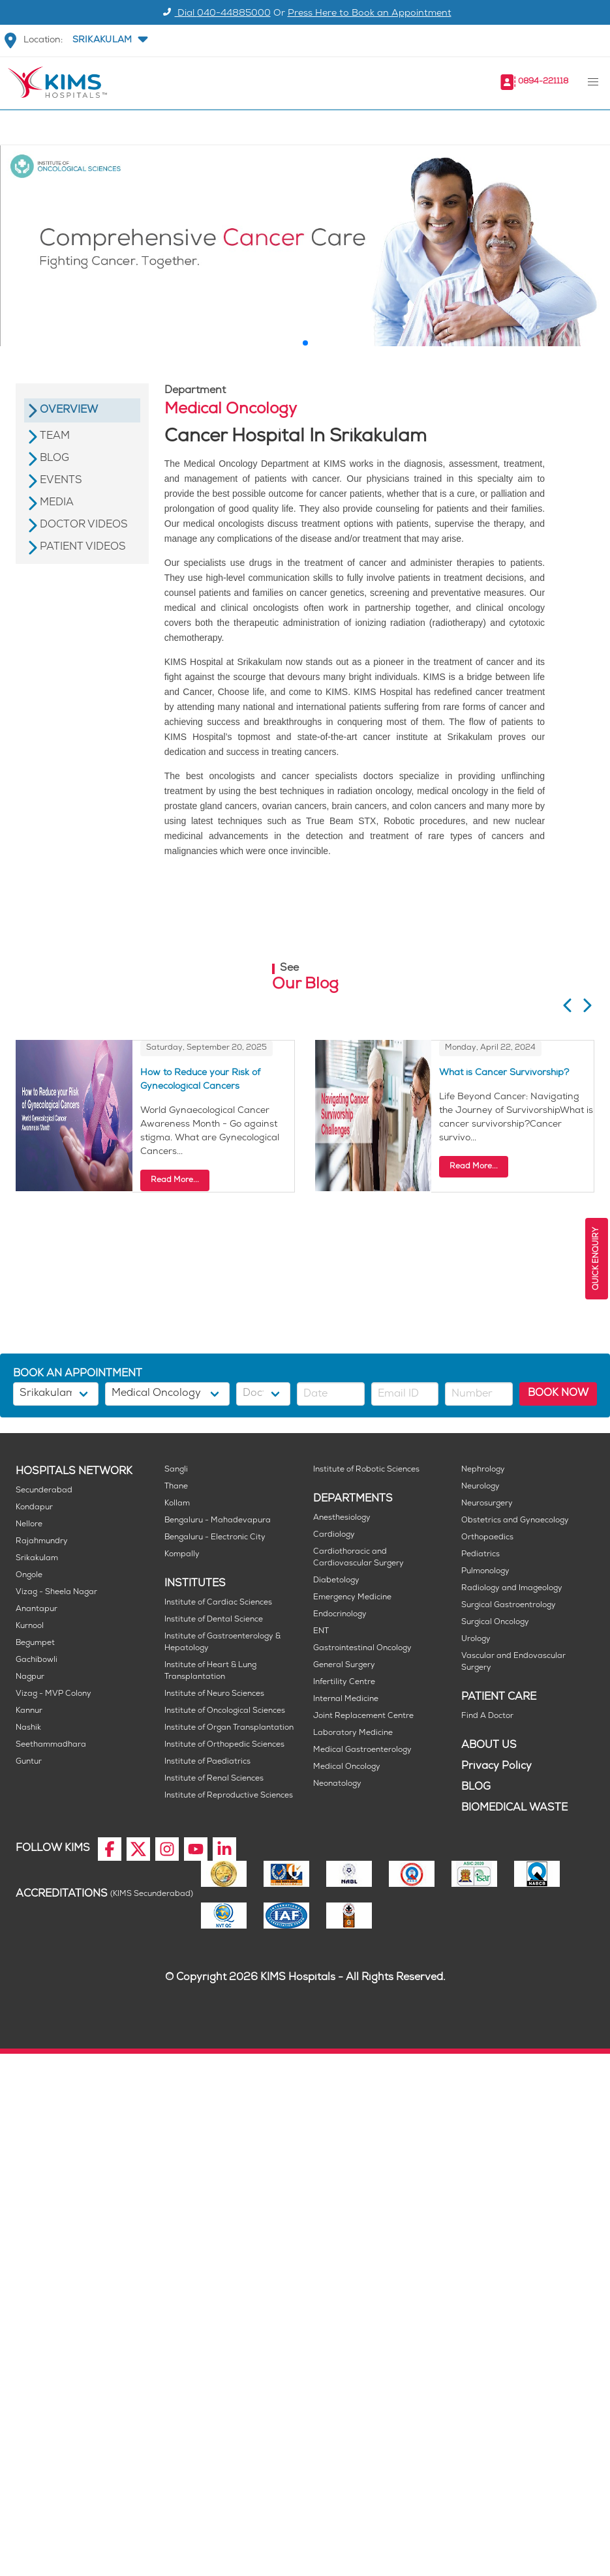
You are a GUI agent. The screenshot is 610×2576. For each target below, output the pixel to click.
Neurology (480, 1487)
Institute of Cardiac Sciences (218, 1603)
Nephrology (483, 1470)
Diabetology (336, 1581)
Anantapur (36, 1609)
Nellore (29, 1525)
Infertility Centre (344, 1682)
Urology (476, 1639)
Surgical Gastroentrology (508, 1605)
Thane (176, 1487)
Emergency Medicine (352, 1598)
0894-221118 (543, 82)
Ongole (29, 1575)
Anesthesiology (342, 1518)
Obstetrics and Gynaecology (515, 1521)
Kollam (177, 1504)
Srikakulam (37, 1558)
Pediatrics (480, 1555)
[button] (109, 40)
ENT (321, 1631)
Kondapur (34, 1508)
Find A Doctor (487, 1716)
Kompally (182, 1555)
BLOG (476, 1787)
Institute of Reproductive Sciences (228, 1796)
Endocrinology (340, 1615)
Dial (215, 14)
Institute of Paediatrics (207, 1762)
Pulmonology (485, 1572)
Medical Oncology (346, 1767)
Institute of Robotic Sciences (366, 1470)
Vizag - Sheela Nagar (56, 1592)
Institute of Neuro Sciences (214, 1694)
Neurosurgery (487, 1504)
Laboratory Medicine (353, 1733)
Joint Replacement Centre (363, 1716)
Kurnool (30, 1626)
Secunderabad (44, 1491)
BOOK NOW (558, 1393)
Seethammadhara (51, 1745)
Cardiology (334, 1535)
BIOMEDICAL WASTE (514, 1808)
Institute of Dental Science (213, 1620)
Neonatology (337, 1784)
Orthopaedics (487, 1538)
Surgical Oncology (495, 1622)
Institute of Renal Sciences (214, 1779)
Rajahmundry (42, 1542)
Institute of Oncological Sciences (224, 1711)
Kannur (29, 1711)
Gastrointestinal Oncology (362, 1648)
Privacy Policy (496, 1766)
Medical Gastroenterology (362, 1750)
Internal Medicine (345, 1699)
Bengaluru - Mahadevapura (217, 1521)
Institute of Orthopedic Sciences (224, 1745)
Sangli (176, 1470)
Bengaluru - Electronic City (215, 1538)
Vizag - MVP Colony (53, 1694)
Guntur (29, 1762)
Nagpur (30, 1677)
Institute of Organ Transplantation (229, 1728)
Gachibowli (36, 1660)
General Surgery (344, 1665)
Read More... (175, 1180)
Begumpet (35, 1643)
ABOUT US (489, 1746)
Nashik (28, 1728)
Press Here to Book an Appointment (369, 14)
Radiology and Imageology (511, 1588)
